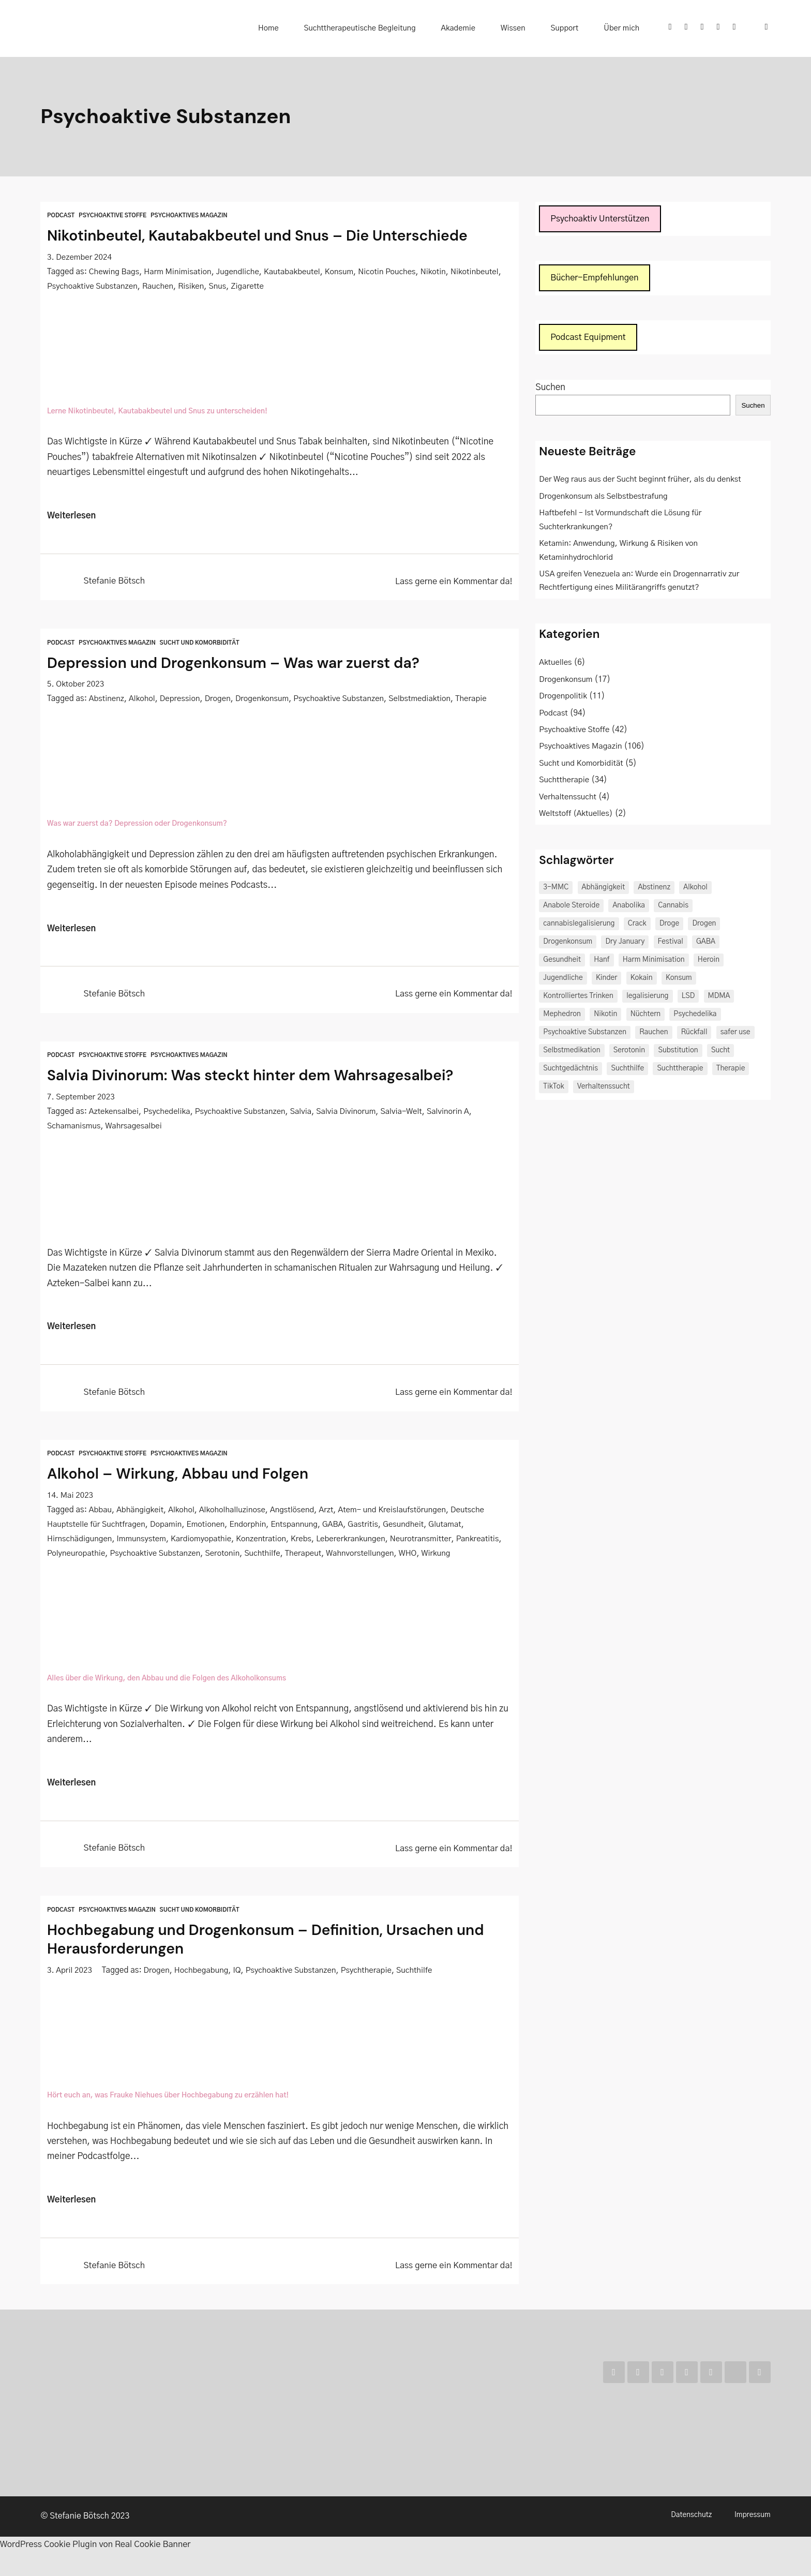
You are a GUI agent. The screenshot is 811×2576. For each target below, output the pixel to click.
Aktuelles (556, 664)
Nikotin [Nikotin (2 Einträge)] (605, 1016)
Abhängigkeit (141, 1516)
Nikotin (440, 272)
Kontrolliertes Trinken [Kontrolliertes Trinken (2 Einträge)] (578, 998)
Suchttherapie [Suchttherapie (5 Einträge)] (680, 1070)
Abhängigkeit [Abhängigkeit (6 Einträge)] (603, 889)
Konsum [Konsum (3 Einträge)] (679, 980)
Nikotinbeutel (71, 286)
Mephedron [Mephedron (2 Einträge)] (562, 1016)
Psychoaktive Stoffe (114, 215)
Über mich (624, 28)
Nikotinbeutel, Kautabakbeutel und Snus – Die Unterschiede (275, 235)
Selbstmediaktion (426, 701)
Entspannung (299, 1530)
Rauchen (213, 286)
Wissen (529, 28)
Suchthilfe (315, 1559)
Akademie (480, 28)
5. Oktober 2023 (76, 686)
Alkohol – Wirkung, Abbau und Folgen (188, 1479)
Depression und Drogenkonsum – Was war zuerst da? (248, 664)
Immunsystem (143, 1544)
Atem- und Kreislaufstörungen (398, 1516)
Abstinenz (107, 701)
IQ (240, 1993)
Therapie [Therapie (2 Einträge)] (730, 1070)
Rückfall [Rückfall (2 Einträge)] (694, 1034)
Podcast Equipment (589, 338)
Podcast (61, 215)
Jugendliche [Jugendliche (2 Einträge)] (562, 980)
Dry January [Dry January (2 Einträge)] (624, 943)
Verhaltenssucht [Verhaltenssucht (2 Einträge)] (603, 1088)
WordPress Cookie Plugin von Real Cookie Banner (99, 2568)
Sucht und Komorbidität (204, 645)
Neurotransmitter (428, 1544)
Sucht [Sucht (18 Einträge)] (720, 1052)
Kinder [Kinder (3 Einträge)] (607, 980)
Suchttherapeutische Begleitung (386, 28)
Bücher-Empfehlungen (596, 279)
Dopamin (168, 1530)
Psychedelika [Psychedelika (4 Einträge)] (694, 1016)
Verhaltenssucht (568, 798)
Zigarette (305, 286)
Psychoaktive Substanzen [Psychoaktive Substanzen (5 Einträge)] (584, 1034)
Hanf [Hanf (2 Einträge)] (601, 961)
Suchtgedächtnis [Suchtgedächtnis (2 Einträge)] (570, 1070)
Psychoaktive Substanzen (147, 286)
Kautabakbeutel (296, 272)
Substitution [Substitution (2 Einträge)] (678, 1052)
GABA (338, 1530)
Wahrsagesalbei (135, 1130)
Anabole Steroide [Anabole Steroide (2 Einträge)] (571, 907)
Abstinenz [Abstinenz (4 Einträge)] (654, 889)
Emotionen (208, 1530)
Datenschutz (691, 2539)
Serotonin (274, 1559)
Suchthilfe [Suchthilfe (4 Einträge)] (627, 1070)
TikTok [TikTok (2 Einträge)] (553, 1088)
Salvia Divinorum (351, 1116)
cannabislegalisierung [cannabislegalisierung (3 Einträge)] (578, 925)
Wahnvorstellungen (414, 1559)
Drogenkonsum (265, 701)
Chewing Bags (115, 272)
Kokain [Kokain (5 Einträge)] (641, 980)
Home (299, 28)
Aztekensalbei (114, 1116)
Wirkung (62, 1573)
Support (573, 28)
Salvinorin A (454, 1116)
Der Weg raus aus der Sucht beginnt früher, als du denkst (642, 481)
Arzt (330, 1516)
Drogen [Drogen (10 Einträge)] (704, 925)
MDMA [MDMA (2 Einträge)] (719, 998)
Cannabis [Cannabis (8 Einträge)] (673, 907)
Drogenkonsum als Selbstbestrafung (604, 498)
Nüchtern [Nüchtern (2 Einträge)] (645, 1016)
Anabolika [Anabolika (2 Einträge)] (628, 907)
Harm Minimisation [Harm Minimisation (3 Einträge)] (654, 961)
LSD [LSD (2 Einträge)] (688, 998)
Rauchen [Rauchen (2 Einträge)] (653, 1034)
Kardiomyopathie (204, 1544)
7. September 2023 (81, 1101)
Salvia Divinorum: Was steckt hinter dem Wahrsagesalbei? (267, 1079)
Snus (274, 286)
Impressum (752, 2539)
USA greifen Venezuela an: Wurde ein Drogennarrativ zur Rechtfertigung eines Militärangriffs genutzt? (641, 582)
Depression (181, 701)
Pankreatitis (69, 1559)
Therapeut (357, 1559)
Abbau (100, 1516)
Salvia (305, 1116)
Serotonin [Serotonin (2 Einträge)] (629, 1052)
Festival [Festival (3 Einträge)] (670, 943)
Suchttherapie (564, 782)
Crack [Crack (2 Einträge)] (637, 925)
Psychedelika (168, 1116)
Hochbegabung (203, 1993)
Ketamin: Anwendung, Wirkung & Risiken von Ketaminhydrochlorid (620, 552)
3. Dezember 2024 (80, 257)
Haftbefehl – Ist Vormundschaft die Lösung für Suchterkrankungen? (622, 521)
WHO (463, 1559)
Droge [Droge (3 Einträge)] (669, 925)
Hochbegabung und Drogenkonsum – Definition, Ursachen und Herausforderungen (267, 1962)
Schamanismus (74, 1130)
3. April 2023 (70, 1993)
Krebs (306, 1544)
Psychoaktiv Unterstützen (602, 219)
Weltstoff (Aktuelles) (576, 816)
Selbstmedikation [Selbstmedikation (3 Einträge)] (571, 1052)
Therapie (478, 701)
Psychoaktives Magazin (192, 215)
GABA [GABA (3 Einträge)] (705, 943)
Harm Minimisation (179, 272)
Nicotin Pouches (392, 272)
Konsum (343, 272)
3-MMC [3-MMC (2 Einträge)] (555, 889)
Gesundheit (410, 1530)
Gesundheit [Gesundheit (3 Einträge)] (562, 961)
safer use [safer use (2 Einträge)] (735, 1034)
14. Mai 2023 (70, 1501)
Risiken (247, 286)
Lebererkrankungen (356, 1544)
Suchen (550, 388)
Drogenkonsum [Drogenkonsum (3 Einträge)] (567, 943)
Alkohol (143, 701)
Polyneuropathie (125, 1559)
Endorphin (252, 1530)
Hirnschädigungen (80, 1544)
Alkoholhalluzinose (235, 1516)
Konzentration (265, 1544)
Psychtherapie (371, 1993)
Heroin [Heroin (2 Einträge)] (708, 961)
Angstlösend (296, 1516)
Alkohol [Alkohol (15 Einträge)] (695, 889)
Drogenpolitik (563, 698)
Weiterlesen (72, 517)
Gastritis (369, 1530)
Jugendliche (241, 272)
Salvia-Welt (407, 1116)
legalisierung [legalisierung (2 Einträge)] (647, 998)
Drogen (220, 701)
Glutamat (453, 1530)
